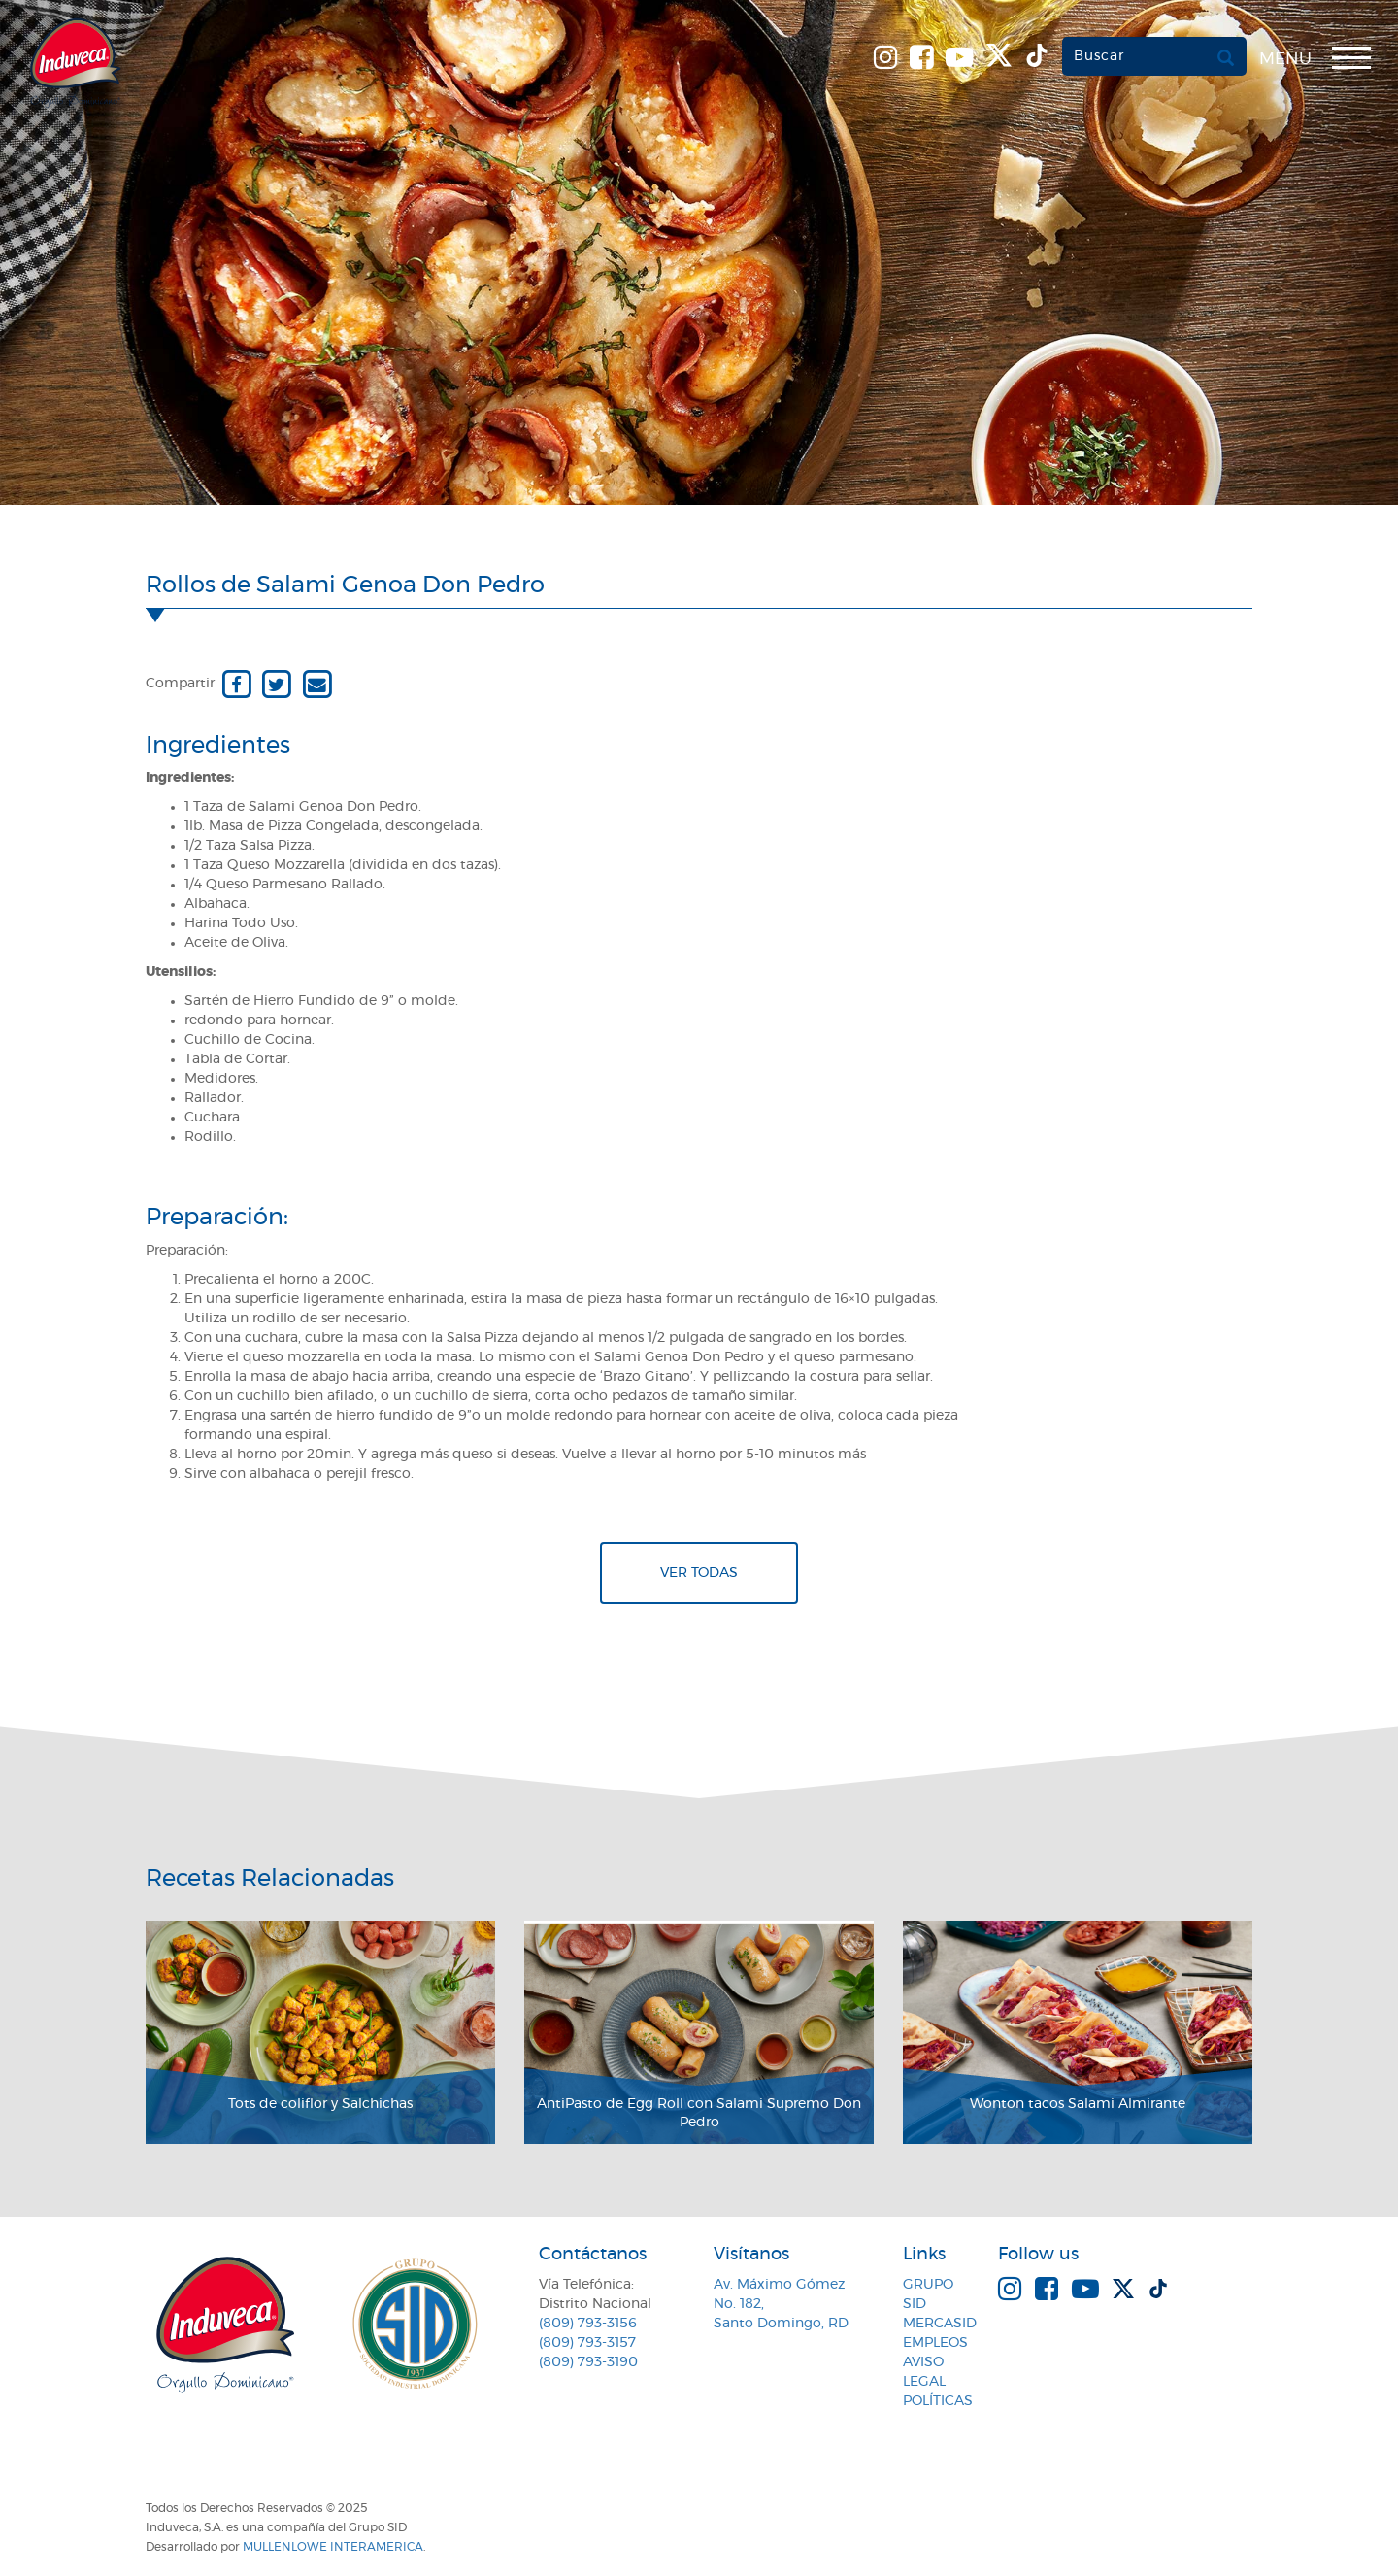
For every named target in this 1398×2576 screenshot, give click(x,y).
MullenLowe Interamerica (333, 2547)
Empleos (935, 2343)
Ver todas (699, 1573)
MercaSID (940, 2323)
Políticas (938, 2401)
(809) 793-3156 (588, 2323)
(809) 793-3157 (587, 2343)
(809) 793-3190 (588, 2362)
